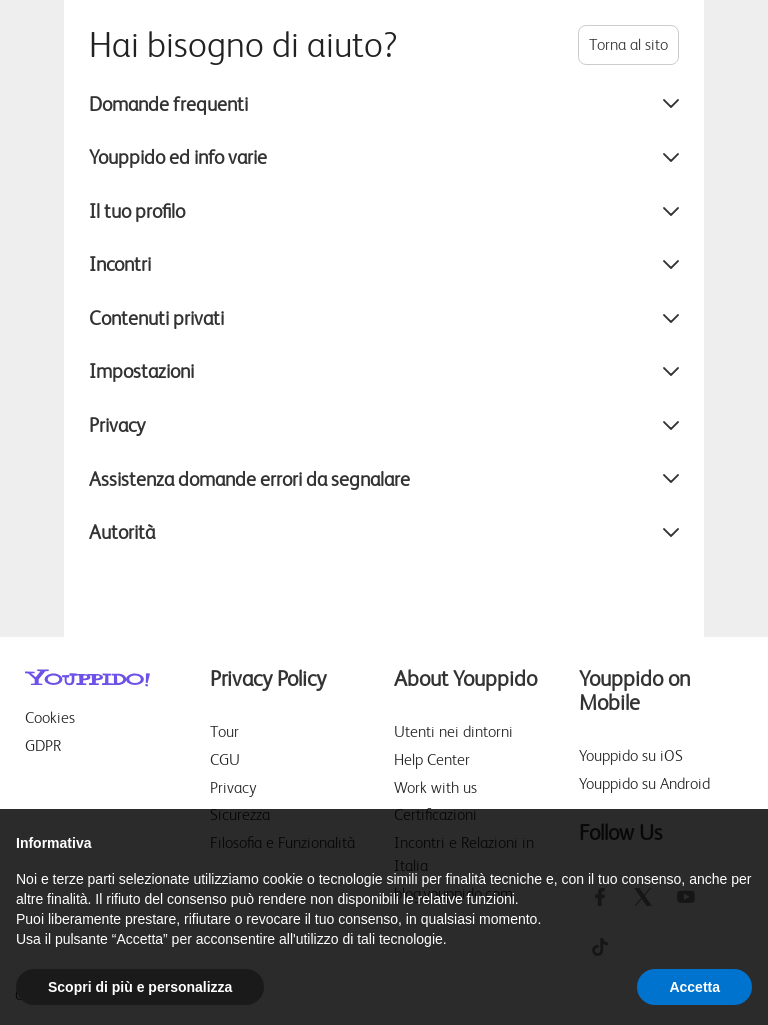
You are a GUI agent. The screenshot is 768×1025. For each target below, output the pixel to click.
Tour (224, 731)
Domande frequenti (384, 104)
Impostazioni (384, 371)
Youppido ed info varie (384, 157)
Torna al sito (628, 44)
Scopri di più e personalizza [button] (140, 987)
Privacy (384, 425)
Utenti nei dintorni (453, 731)
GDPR (43, 745)
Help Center (432, 759)
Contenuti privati (384, 318)
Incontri (384, 264)
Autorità (384, 532)
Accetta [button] (694, 987)
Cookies (50, 717)
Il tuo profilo (384, 211)
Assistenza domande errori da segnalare (384, 479)
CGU (225, 759)
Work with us (435, 787)
